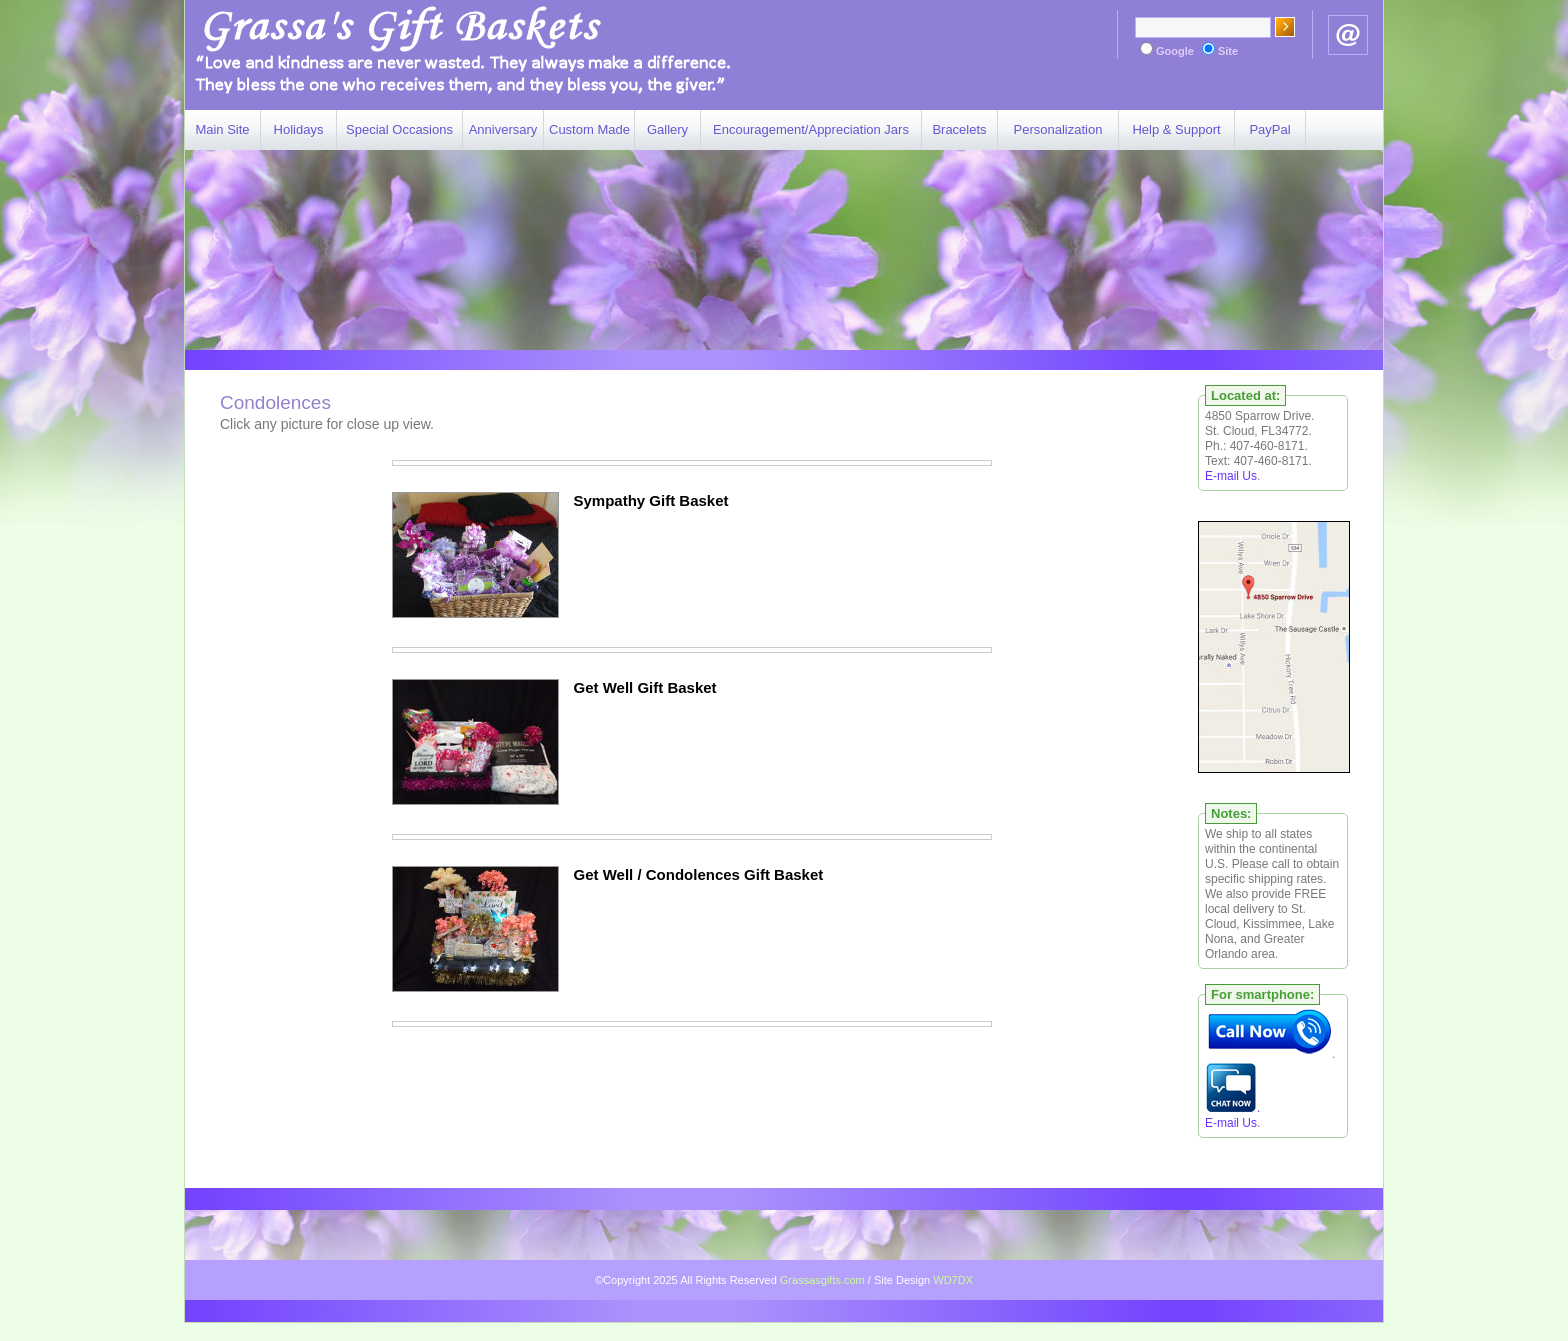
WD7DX (953, 1280)
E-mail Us (1231, 476)
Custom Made (589, 129)
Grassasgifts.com (822, 1280)
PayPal (1269, 129)
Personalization (1058, 129)
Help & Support (1176, 129)
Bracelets (959, 129)
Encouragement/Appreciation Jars (811, 129)
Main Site (222, 129)
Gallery (667, 129)
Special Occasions (399, 129)
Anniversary (503, 129)
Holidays (299, 129)
